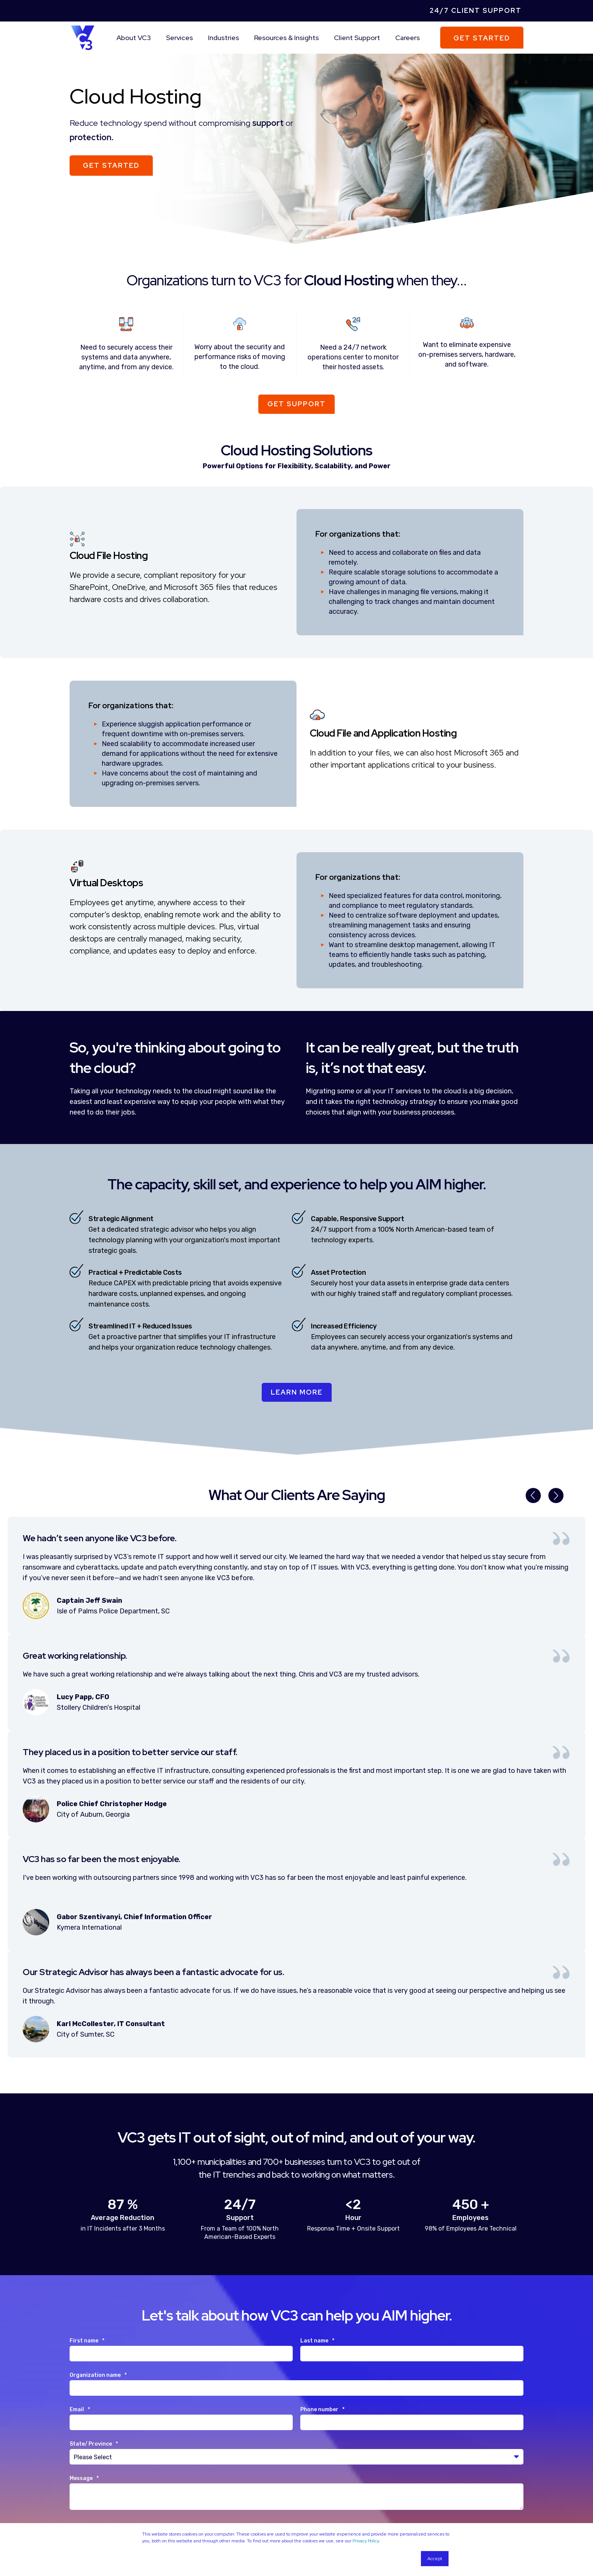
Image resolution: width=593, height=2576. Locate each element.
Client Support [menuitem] (357, 37)
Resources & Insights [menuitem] (286, 37)
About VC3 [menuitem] (133, 37)
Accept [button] (434, 2559)
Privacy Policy (365, 2541)
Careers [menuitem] (407, 37)
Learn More (297, 1392)
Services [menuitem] (179, 37)
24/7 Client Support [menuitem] (476, 10)
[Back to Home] (83, 37)
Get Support (296, 403)
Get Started (481, 37)
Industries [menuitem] (223, 37)
